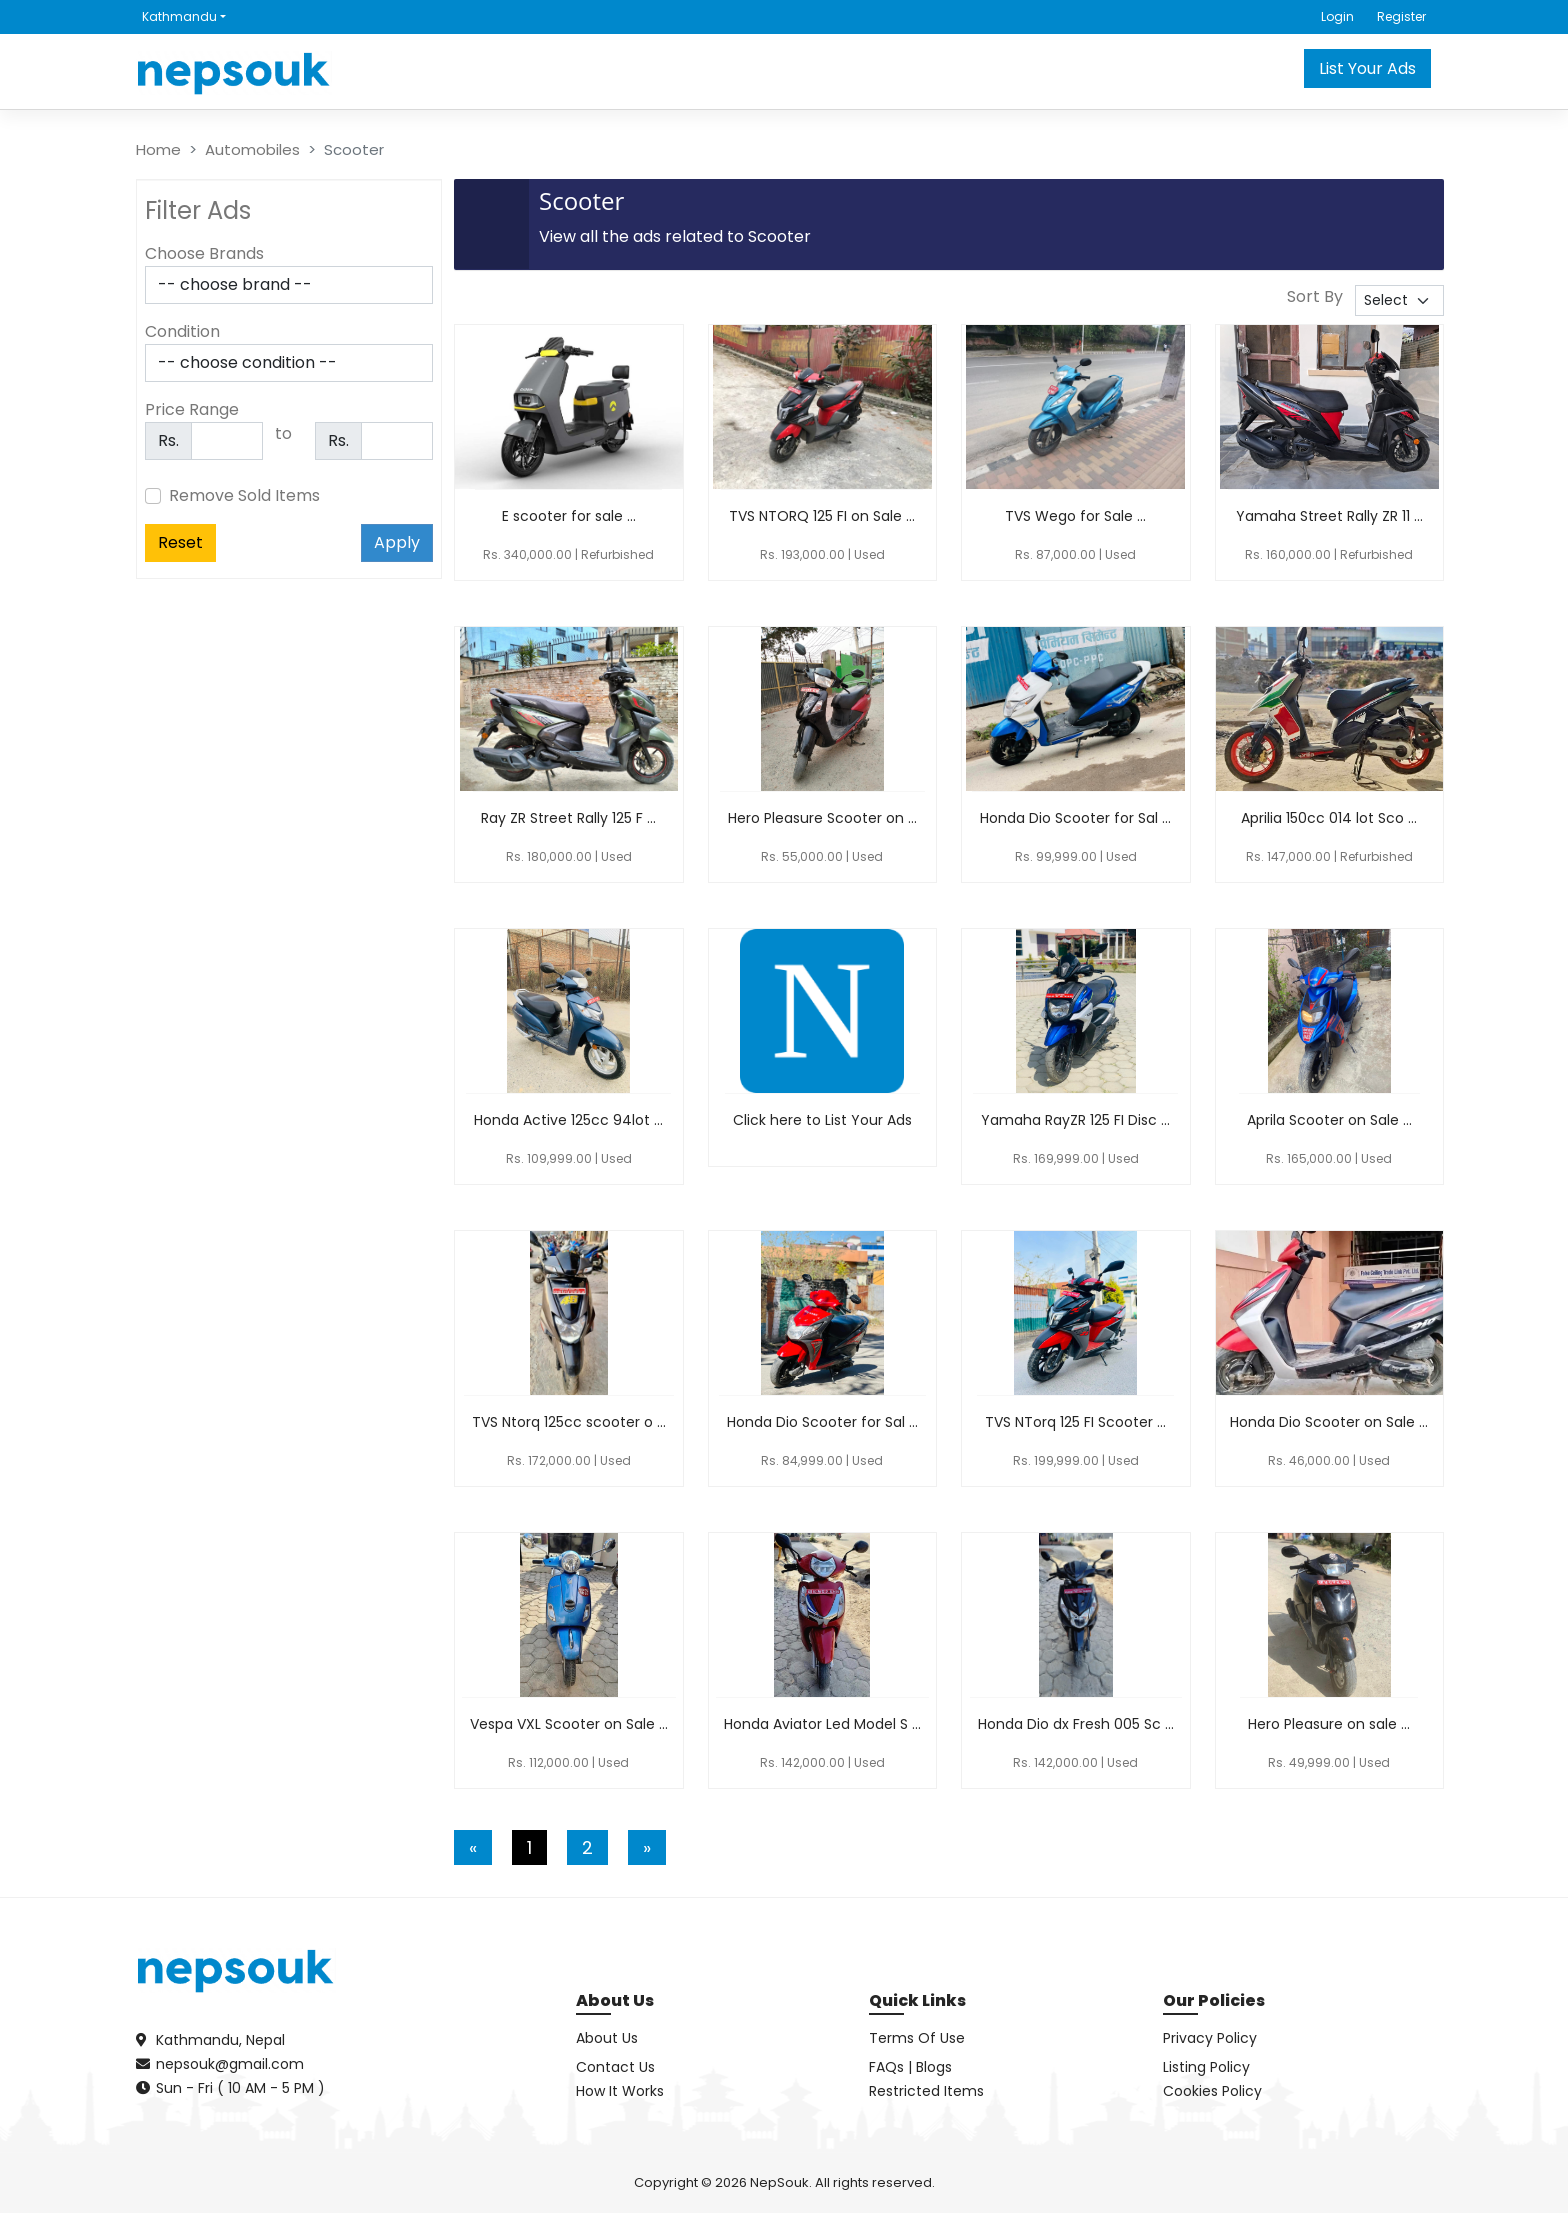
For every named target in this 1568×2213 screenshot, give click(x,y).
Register (1401, 16)
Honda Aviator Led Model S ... (822, 1724)
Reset (180, 542)
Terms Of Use (917, 2038)
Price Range (192, 409)
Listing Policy (1206, 2067)
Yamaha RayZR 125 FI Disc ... (1075, 1120)
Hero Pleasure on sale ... (1329, 1724)
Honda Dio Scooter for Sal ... (1075, 818)
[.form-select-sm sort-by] (1399, 300)
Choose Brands (204, 253)
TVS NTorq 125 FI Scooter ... (1075, 1422)
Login (1337, 16)
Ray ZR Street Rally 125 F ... (568, 818)
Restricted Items (926, 2091)
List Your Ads (1367, 68)
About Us (607, 2038)
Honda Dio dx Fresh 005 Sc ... (1076, 1724)
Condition (182, 331)
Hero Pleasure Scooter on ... (822, 818)
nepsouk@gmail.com (230, 2064)
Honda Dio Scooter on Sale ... (1329, 1422)
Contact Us (615, 2067)
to (283, 433)
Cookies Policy (1212, 2091)
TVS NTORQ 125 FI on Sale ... (822, 516)
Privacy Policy (1210, 2038)
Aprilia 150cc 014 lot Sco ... (1329, 818)
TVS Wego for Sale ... (1075, 516)
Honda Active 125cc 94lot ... (568, 1120)
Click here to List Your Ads (822, 1120)
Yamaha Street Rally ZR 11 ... (1329, 516)
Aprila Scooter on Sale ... (1329, 1120)
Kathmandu (179, 16)
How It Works (620, 2091)
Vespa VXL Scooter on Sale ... (569, 1724)
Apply (397, 542)
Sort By (1315, 296)
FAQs (886, 2067)
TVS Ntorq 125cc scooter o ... (569, 1422)
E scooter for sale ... (569, 516)
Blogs (934, 2067)
